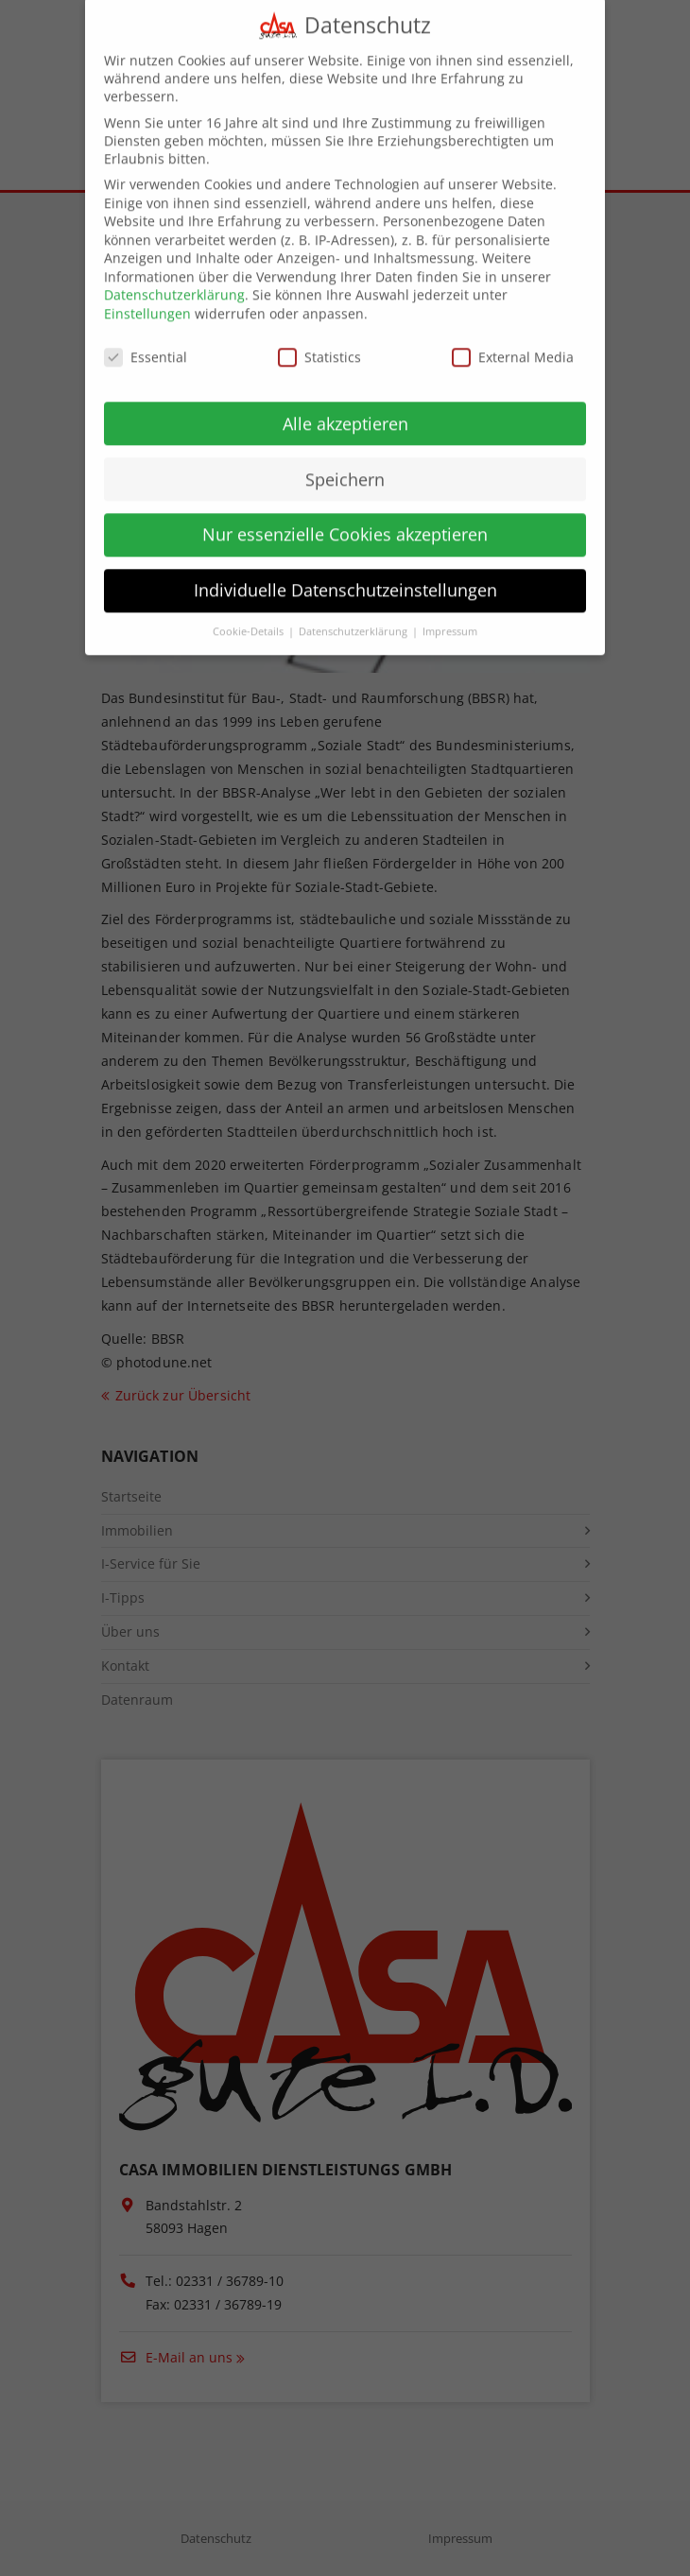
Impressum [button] (450, 615)
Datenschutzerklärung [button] (354, 615)
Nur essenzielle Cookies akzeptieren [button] (345, 518)
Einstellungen (147, 297)
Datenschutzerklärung (174, 278)
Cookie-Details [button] (249, 615)
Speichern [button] (345, 462)
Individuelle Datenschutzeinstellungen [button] (345, 573)
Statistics (319, 341)
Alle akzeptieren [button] (345, 406)
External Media (513, 341)
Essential (145, 341)
